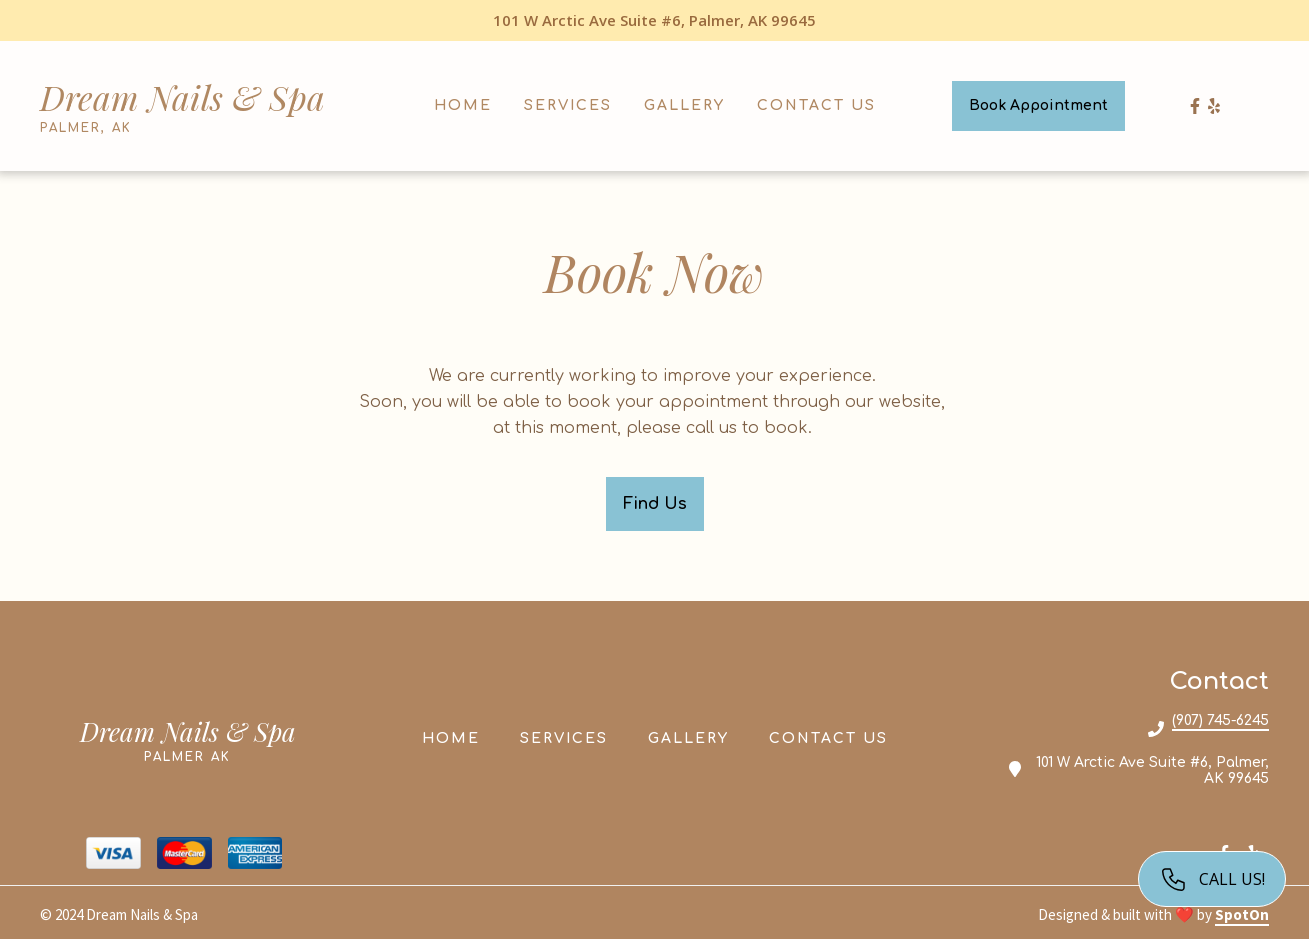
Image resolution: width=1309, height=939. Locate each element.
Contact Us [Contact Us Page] (816, 105)
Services (570, 737)
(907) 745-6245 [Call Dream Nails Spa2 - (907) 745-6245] (1220, 720)
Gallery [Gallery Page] (684, 105)
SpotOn (1242, 914)
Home (457, 737)
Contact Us (834, 737)
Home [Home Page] (463, 105)
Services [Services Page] (568, 105)
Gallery (694, 737)
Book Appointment (1038, 105)
